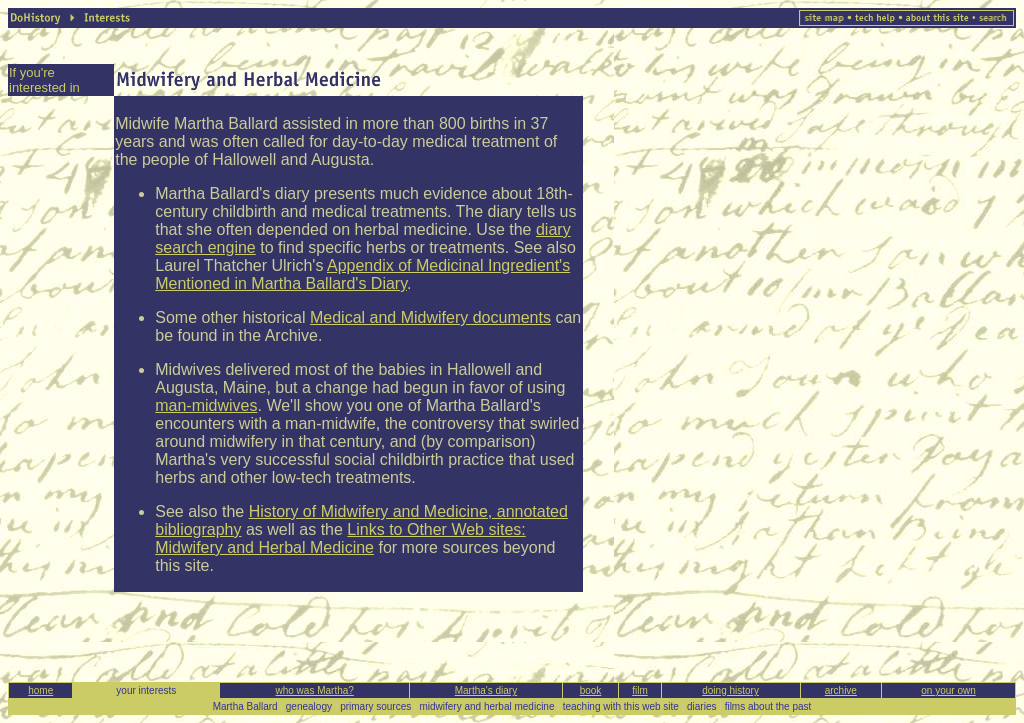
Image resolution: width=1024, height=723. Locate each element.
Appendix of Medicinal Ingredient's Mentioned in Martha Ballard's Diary (362, 274)
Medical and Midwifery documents (430, 317)
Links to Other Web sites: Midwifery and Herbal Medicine (340, 538)
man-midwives (206, 405)
